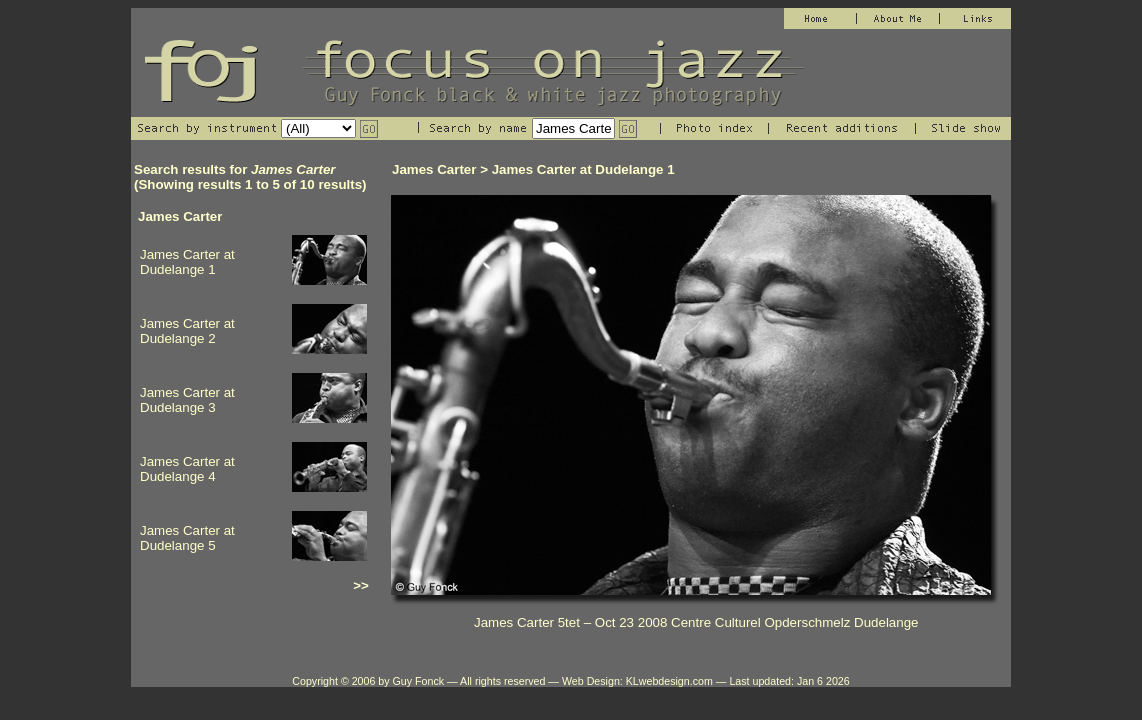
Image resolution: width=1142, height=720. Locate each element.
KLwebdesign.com (669, 681)
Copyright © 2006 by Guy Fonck (368, 681)
